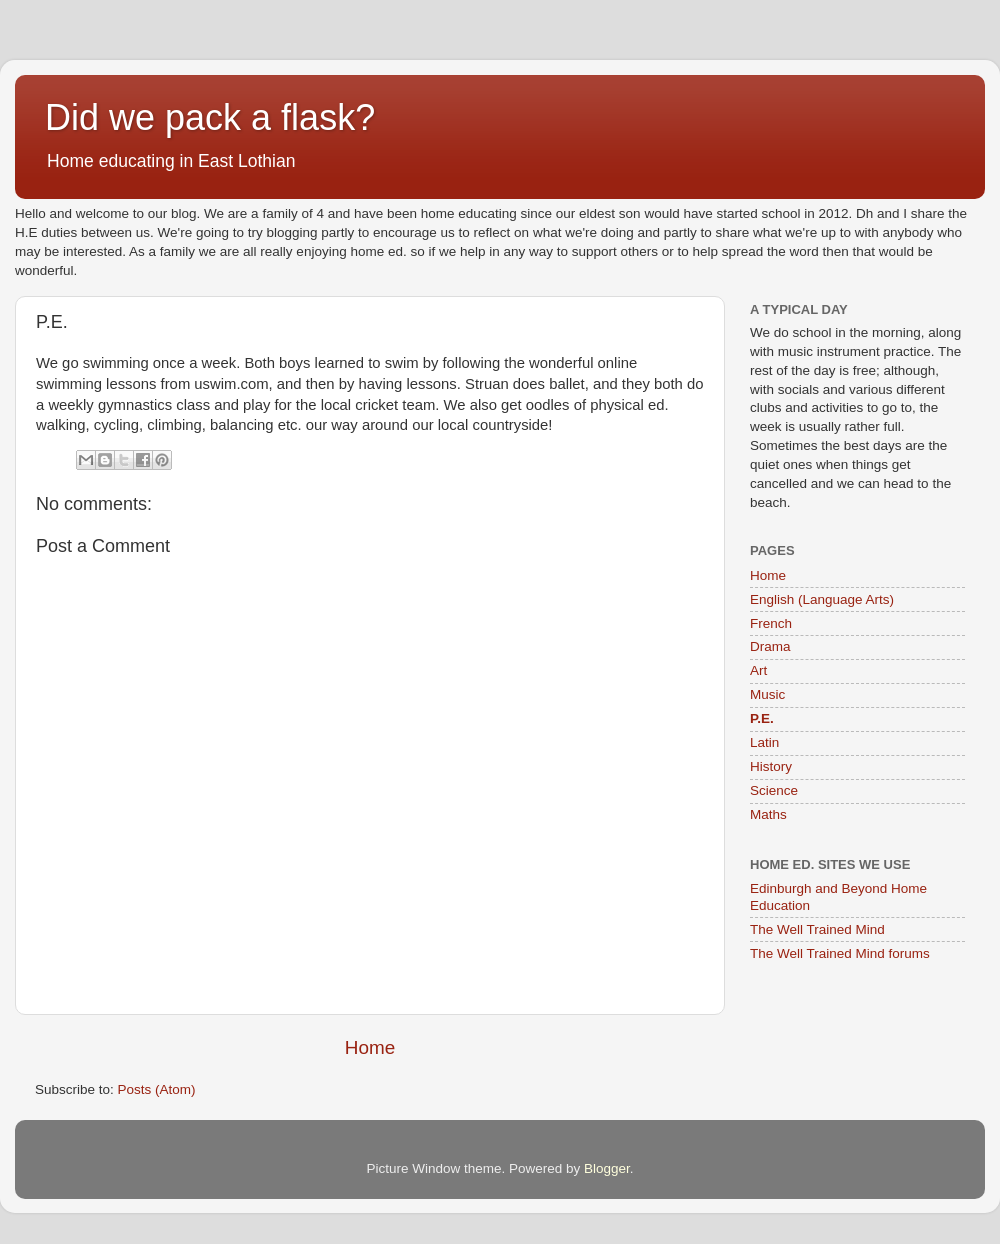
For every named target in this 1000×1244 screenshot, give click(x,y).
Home (370, 1047)
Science (774, 790)
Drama (770, 646)
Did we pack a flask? (210, 117)
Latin (764, 742)
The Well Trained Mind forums (840, 953)
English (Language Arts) (822, 599)
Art (758, 670)
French (771, 623)
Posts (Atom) (157, 1089)
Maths (768, 814)
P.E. (762, 718)
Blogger (607, 1168)
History (771, 766)
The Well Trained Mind (817, 929)
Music (767, 694)
